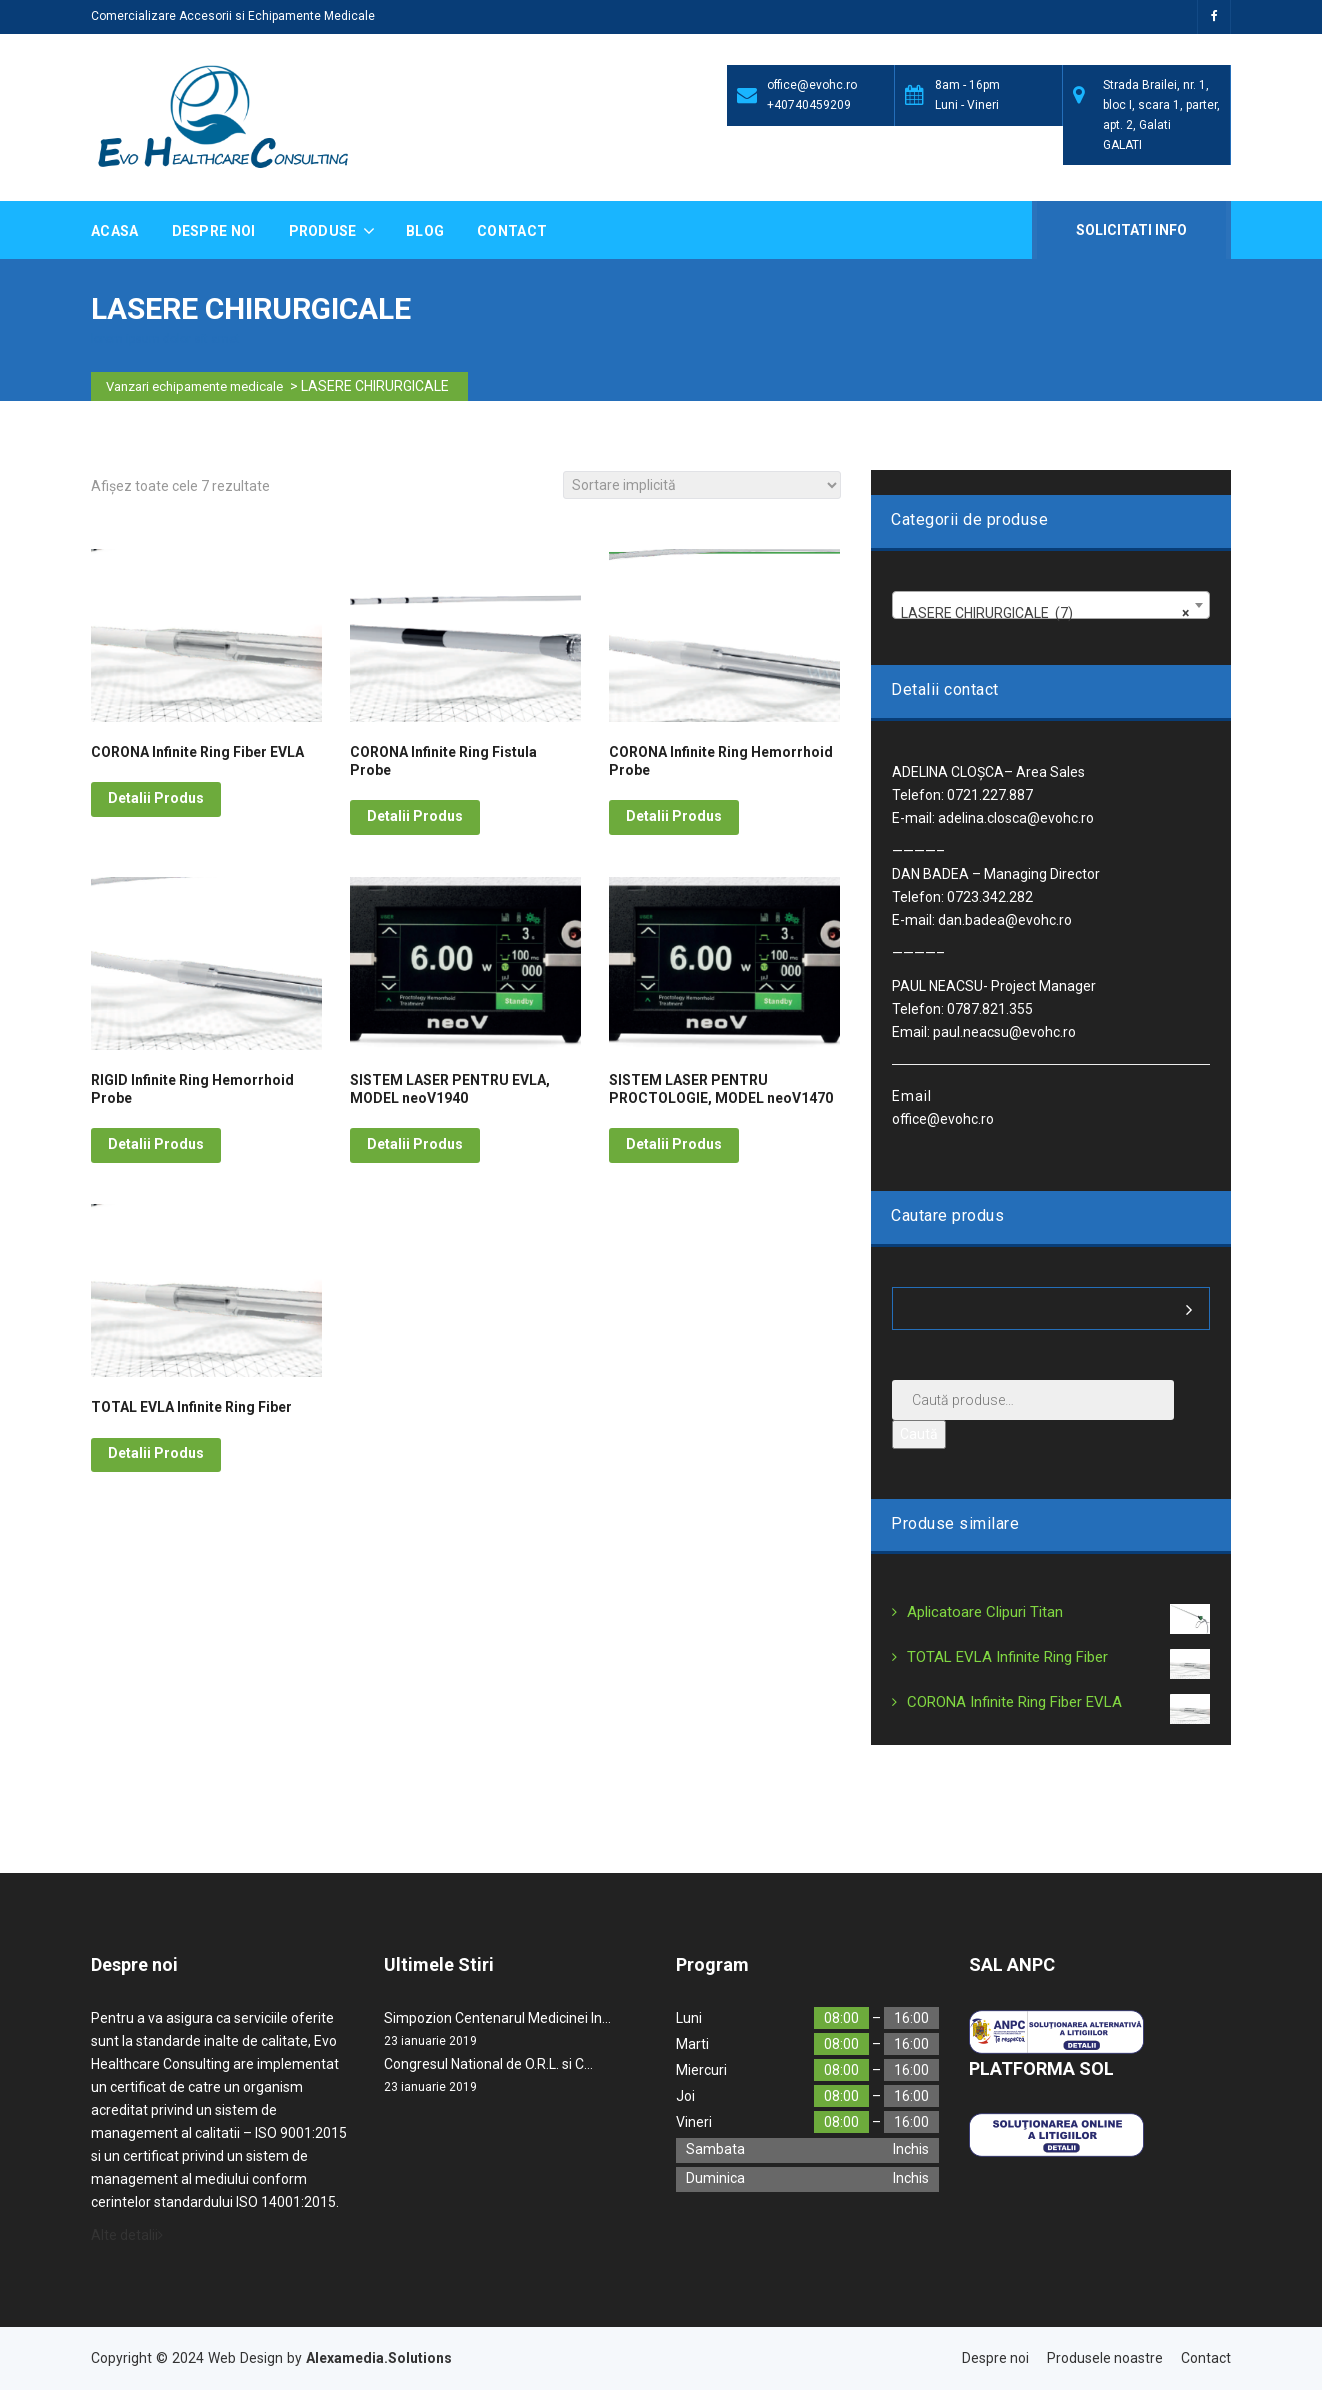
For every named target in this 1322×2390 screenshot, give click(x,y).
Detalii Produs (156, 798)
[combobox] (1051, 605)
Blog (425, 231)
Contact (512, 231)
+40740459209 (809, 105)
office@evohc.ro (812, 85)
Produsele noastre (1105, 2358)
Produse (324, 231)
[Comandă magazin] (702, 485)
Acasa (115, 231)
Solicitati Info (1129, 230)
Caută (919, 1434)
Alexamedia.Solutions (379, 2358)
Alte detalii (127, 2235)
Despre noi (214, 231)
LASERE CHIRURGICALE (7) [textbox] (1045, 613)
